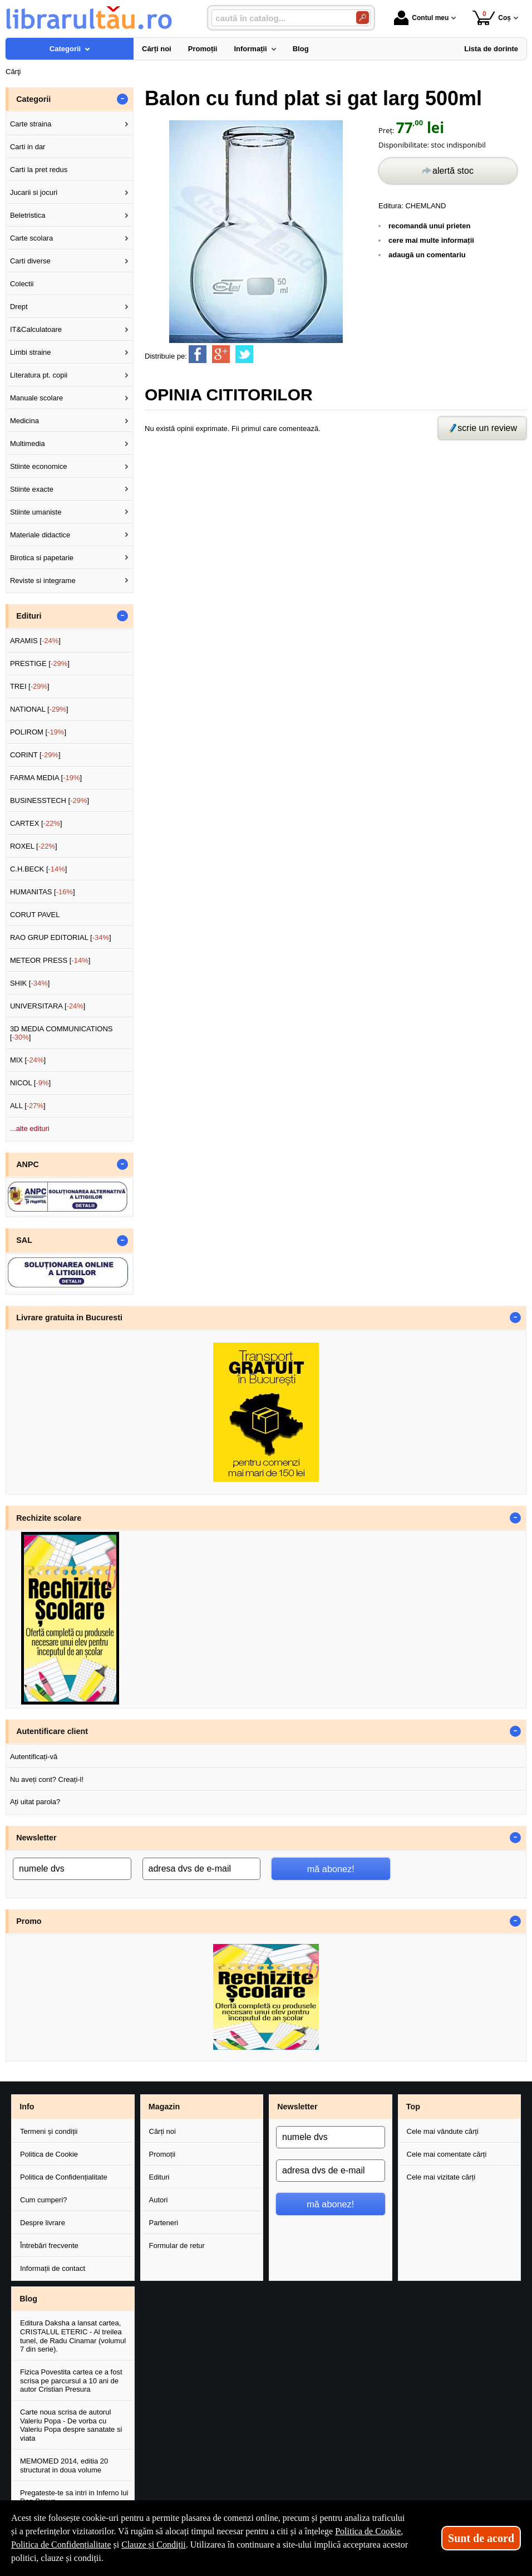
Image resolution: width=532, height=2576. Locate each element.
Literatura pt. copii (38, 375)
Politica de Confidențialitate (63, 2177)
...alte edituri (30, 1128)
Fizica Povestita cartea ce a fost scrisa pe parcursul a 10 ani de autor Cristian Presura (71, 2380)
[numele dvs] (72, 1869)
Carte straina (30, 124)
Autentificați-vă (33, 1756)
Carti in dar (28, 147)
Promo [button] (28, 1921)
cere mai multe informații (431, 240)
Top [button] (413, 2106)
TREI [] (30, 686)
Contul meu (421, 18)
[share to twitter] (244, 354)
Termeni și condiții (48, 2131)
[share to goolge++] (221, 354)
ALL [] (28, 1105)
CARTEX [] (36, 823)
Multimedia (27, 443)
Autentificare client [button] (52, 1731)
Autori (158, 2200)
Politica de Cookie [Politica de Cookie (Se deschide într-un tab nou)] (368, 2531)
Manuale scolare (36, 398)
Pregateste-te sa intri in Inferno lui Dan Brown (74, 2497)
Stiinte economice (38, 466)
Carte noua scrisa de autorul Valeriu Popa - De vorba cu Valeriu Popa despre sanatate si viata (71, 2425)
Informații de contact (52, 2268)
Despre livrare (42, 2223)
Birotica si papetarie (41, 558)
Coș (491, 17)
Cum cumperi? (43, 2200)
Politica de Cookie (49, 2154)
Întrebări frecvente (49, 2245)
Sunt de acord (481, 2538)
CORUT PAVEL (35, 914)
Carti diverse (30, 261)
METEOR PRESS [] (50, 960)
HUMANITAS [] (42, 892)
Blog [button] (28, 2298)
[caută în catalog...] (279, 18)
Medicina (24, 421)
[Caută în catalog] (362, 17)
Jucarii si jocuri (33, 192)
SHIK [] (30, 983)
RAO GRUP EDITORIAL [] (60, 937)
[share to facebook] (197, 354)
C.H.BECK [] (38, 869)
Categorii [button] (33, 99)
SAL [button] (24, 1240)
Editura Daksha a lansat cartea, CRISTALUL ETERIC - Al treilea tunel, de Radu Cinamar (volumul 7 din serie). (73, 2336)
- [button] (122, 99)
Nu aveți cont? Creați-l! (46, 1779)
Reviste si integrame (43, 580)
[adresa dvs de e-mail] (201, 1869)
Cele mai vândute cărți (443, 2131)
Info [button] (26, 2106)
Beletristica (28, 215)
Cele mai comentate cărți (447, 2154)
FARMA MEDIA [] (46, 777)
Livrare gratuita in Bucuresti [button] (69, 1317)
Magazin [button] (164, 2106)
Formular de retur (177, 2245)
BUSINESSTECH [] (49, 800)
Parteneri (164, 2223)
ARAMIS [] (35, 640)
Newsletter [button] (36, 1837)
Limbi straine (30, 352)
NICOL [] (30, 1083)
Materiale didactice (40, 535)
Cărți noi (162, 2131)
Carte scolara (31, 238)
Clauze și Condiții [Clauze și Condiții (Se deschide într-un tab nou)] (153, 2544)
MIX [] (28, 1060)
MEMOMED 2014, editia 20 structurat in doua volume (64, 2465)
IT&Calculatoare (36, 329)
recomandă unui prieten (429, 226)
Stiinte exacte (31, 489)
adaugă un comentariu (427, 255)
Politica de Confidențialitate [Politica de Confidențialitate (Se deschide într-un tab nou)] (61, 2544)
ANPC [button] (27, 1164)
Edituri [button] (28, 615)
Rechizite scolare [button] (48, 1518)
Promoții (162, 2154)
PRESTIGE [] (40, 663)
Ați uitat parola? (35, 1802)
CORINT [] (35, 755)
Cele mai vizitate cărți (441, 2177)
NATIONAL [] (39, 709)
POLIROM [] (38, 732)
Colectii (22, 284)
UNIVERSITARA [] (48, 1006)
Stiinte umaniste (36, 512)
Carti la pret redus (38, 169)
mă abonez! (330, 1869)
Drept (19, 306)
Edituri (159, 2177)
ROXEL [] (33, 846)
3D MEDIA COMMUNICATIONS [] (61, 1033)
